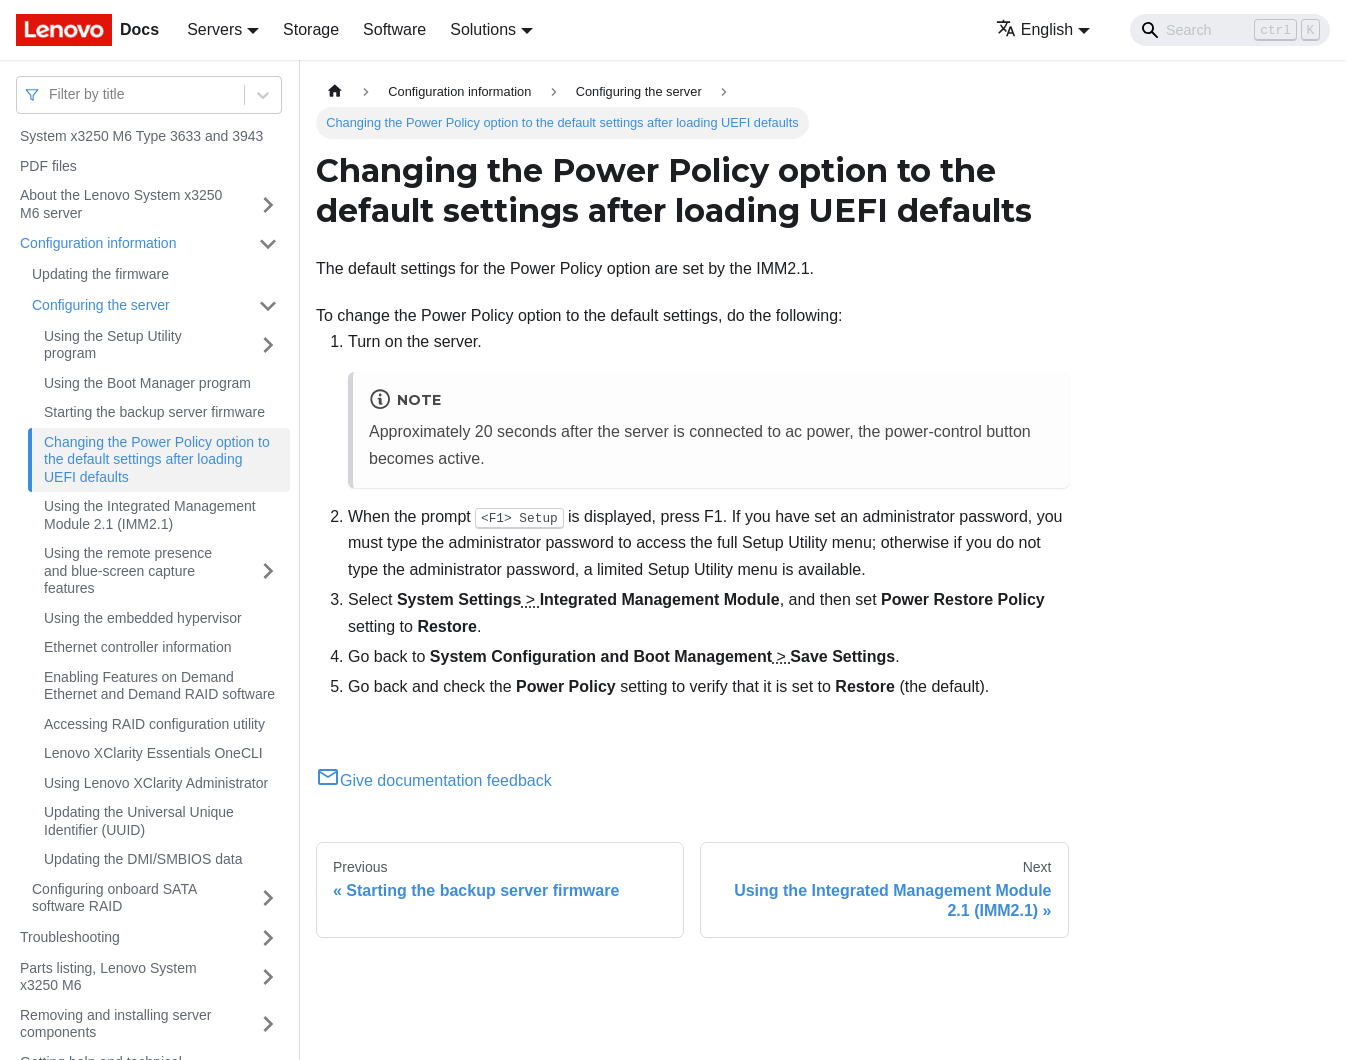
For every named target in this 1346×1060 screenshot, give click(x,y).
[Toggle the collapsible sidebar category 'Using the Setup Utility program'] (268, 345)
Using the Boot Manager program (147, 383)
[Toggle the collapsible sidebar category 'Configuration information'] (268, 244)
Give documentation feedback (434, 780)
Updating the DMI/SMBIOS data (143, 859)
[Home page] (335, 91)
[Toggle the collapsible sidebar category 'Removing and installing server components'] (268, 1024)
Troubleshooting (70, 937)
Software (394, 29)
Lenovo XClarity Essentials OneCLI (153, 753)
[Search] (1230, 30)
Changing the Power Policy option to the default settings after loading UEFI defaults (157, 459)
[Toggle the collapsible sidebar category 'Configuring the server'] (268, 306)
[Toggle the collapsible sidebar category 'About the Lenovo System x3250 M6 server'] (268, 204)
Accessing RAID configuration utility (154, 724)
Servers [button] (214, 29)
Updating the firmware (100, 274)
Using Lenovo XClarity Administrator (156, 783)
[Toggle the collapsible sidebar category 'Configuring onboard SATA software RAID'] (268, 898)
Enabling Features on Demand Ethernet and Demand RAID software (159, 686)
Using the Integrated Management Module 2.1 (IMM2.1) (150, 515)
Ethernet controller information (138, 647)
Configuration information (98, 243)
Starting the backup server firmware (154, 412)
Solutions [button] (483, 29)
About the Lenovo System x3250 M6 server (121, 204)
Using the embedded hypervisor (143, 618)
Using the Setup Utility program (113, 345)
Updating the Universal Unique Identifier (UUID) (139, 821)
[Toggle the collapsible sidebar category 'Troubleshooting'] (268, 938)
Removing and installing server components (115, 1024)
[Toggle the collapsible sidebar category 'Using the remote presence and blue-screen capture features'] (268, 571)
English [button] (1034, 29)
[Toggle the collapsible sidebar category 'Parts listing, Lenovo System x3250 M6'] (268, 977)
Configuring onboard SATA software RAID (114, 898)
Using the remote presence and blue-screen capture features (128, 570)
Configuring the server (101, 305)
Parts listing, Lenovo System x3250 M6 (108, 977)
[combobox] (51, 94)
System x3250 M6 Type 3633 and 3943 (141, 136)
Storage (311, 29)
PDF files (48, 166)
